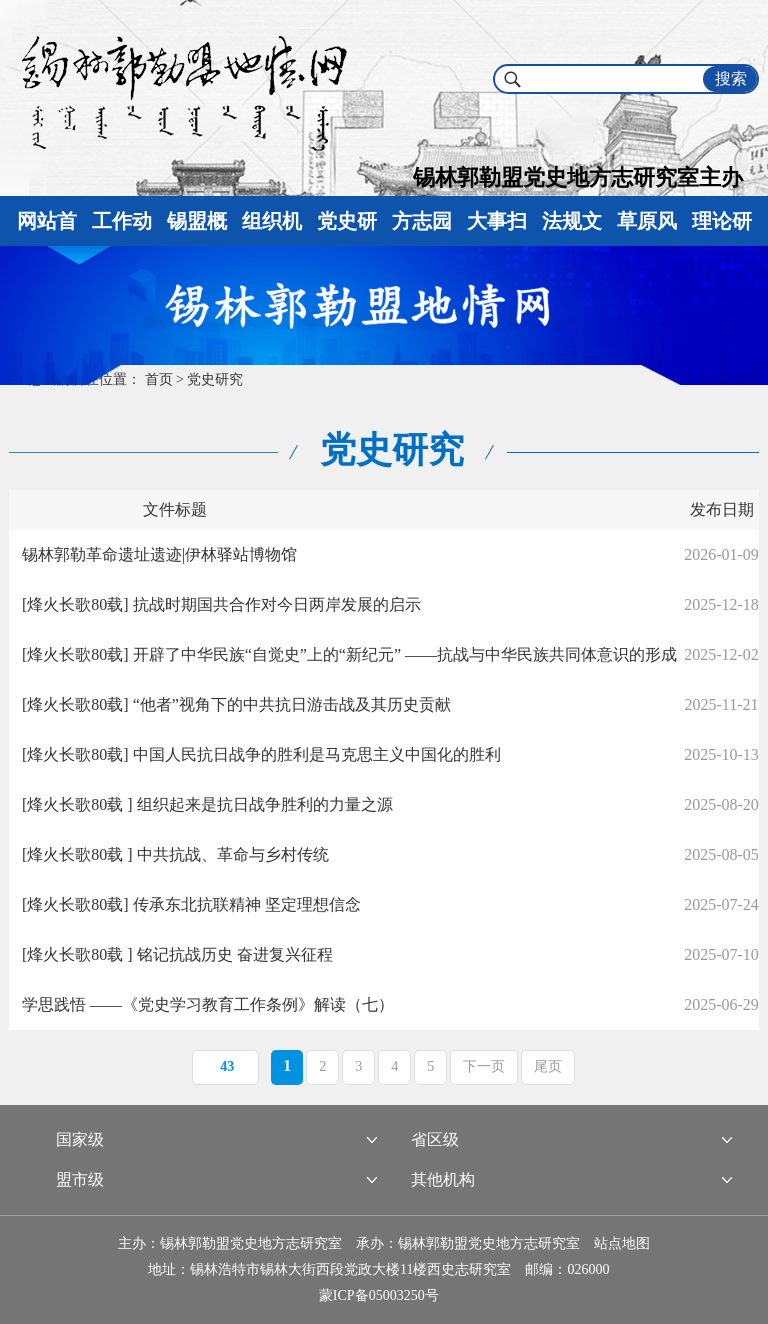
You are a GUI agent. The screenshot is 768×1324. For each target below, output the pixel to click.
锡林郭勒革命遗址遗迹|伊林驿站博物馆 (159, 554)
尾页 (548, 1066)
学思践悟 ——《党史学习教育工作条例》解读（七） (208, 1004)
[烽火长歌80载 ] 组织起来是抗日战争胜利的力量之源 (207, 804)
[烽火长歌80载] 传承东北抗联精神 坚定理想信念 (191, 904)
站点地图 (622, 1243)
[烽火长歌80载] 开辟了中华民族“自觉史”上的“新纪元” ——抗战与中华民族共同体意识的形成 (349, 654)
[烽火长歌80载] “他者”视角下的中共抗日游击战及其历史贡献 (236, 704)
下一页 (484, 1066)
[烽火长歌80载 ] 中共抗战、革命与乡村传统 (175, 854)
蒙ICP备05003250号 (379, 1295)
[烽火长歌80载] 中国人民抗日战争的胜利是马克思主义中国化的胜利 (261, 754)
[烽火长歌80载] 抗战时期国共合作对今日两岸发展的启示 (221, 604)
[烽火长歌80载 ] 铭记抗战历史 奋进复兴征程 (177, 954)
